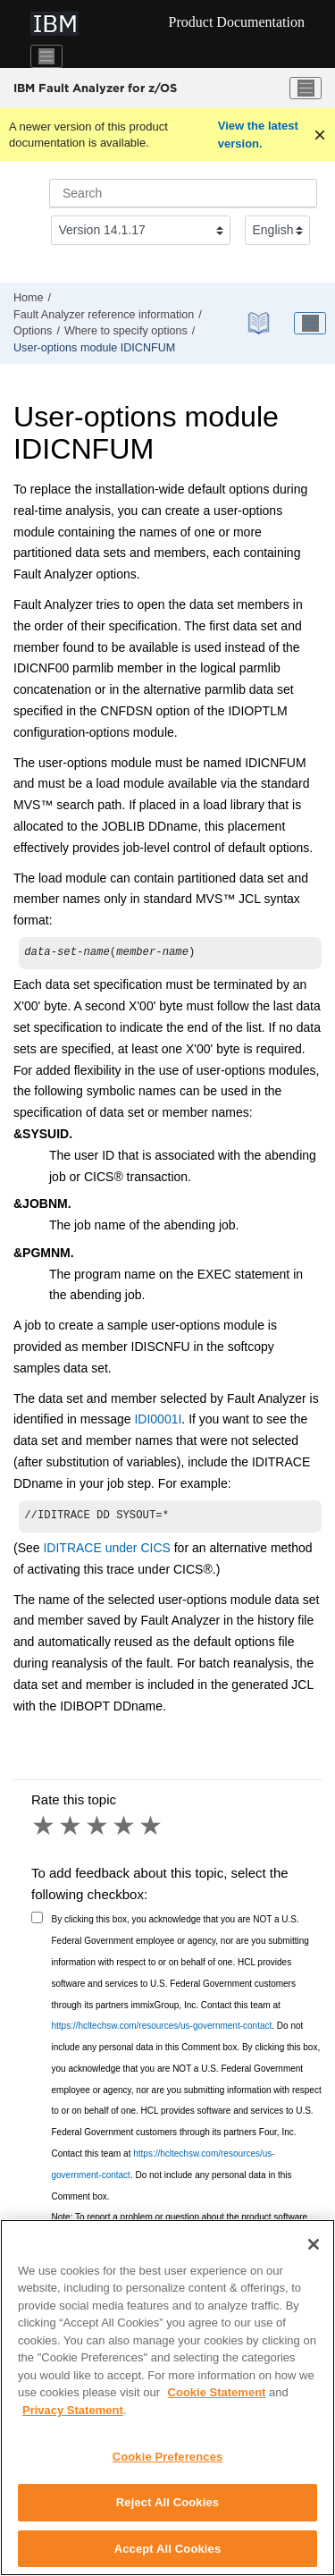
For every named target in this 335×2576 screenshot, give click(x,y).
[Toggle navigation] (46, 56)
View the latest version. (258, 134)
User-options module (94, 348)
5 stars (151, 1829)
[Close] (313, 2252)
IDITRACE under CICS (106, 1551)
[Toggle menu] (305, 88)
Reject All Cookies (167, 2510)
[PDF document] (258, 323)
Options (32, 331)
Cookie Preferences (168, 2464)
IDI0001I (157, 1421)
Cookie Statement (217, 2400)
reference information (103, 314)
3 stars (98, 1829)
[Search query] (183, 193)
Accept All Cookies (168, 2556)
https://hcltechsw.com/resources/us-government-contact (162, 2029)
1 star (44, 1829)
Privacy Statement (72, 2418)
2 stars (71, 1829)
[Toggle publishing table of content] (310, 323)
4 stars (125, 1829)
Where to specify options (126, 331)
